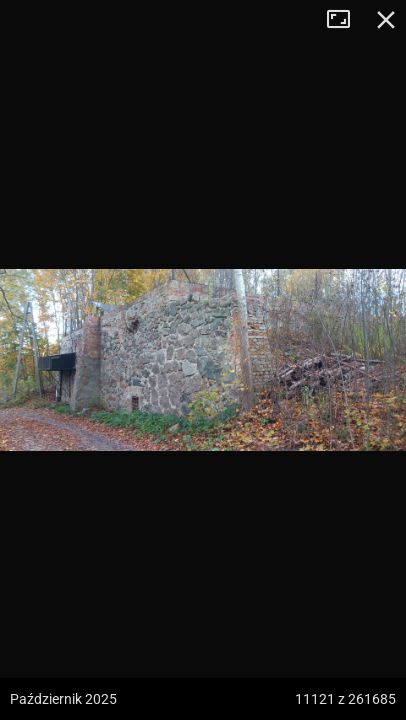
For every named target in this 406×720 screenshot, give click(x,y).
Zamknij (386, 20)
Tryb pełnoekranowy (346, 20)
